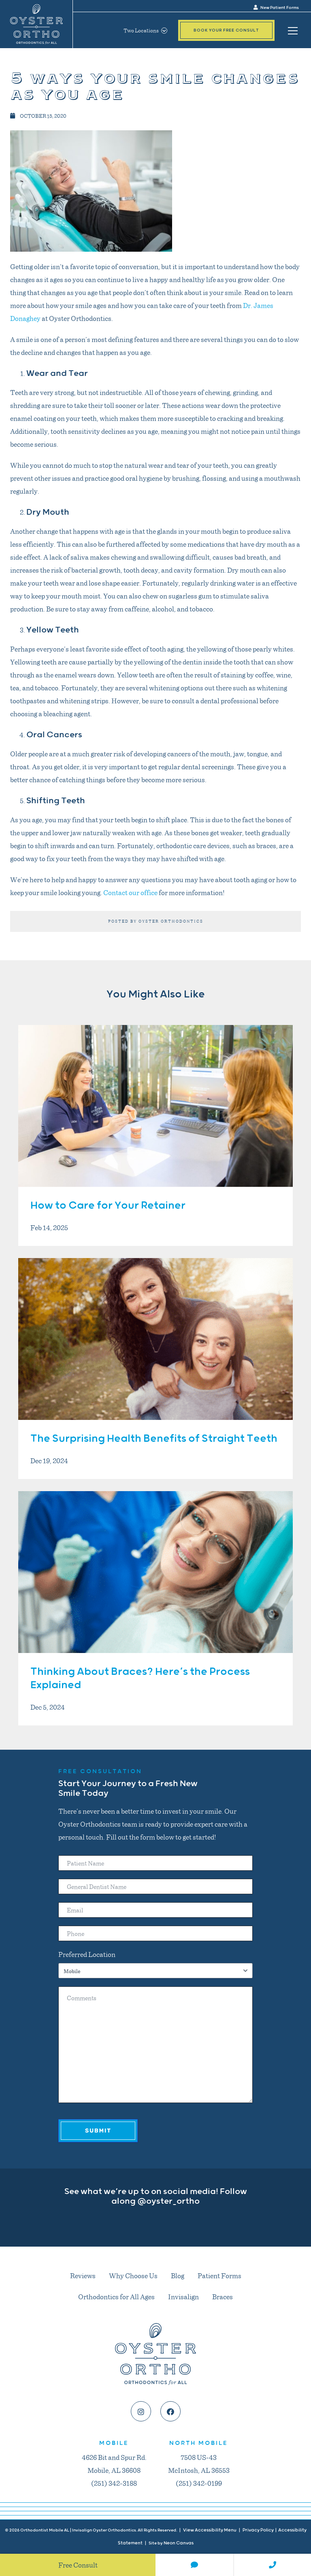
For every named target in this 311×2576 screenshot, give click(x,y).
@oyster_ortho (168, 2201)
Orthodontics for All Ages (116, 2296)
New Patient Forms (276, 7)
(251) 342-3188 (114, 2483)
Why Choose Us (133, 2275)
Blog (177, 2275)
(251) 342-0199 (199, 2483)
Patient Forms (219, 2275)
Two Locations (145, 30)
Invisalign (183, 2296)
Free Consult (78, 2565)
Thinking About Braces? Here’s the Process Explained (140, 1679)
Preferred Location (86, 1954)
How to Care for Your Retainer (107, 1205)
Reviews (83, 2275)
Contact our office (130, 892)
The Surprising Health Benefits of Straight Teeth (153, 1438)
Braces (222, 2296)
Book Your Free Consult (226, 30)
